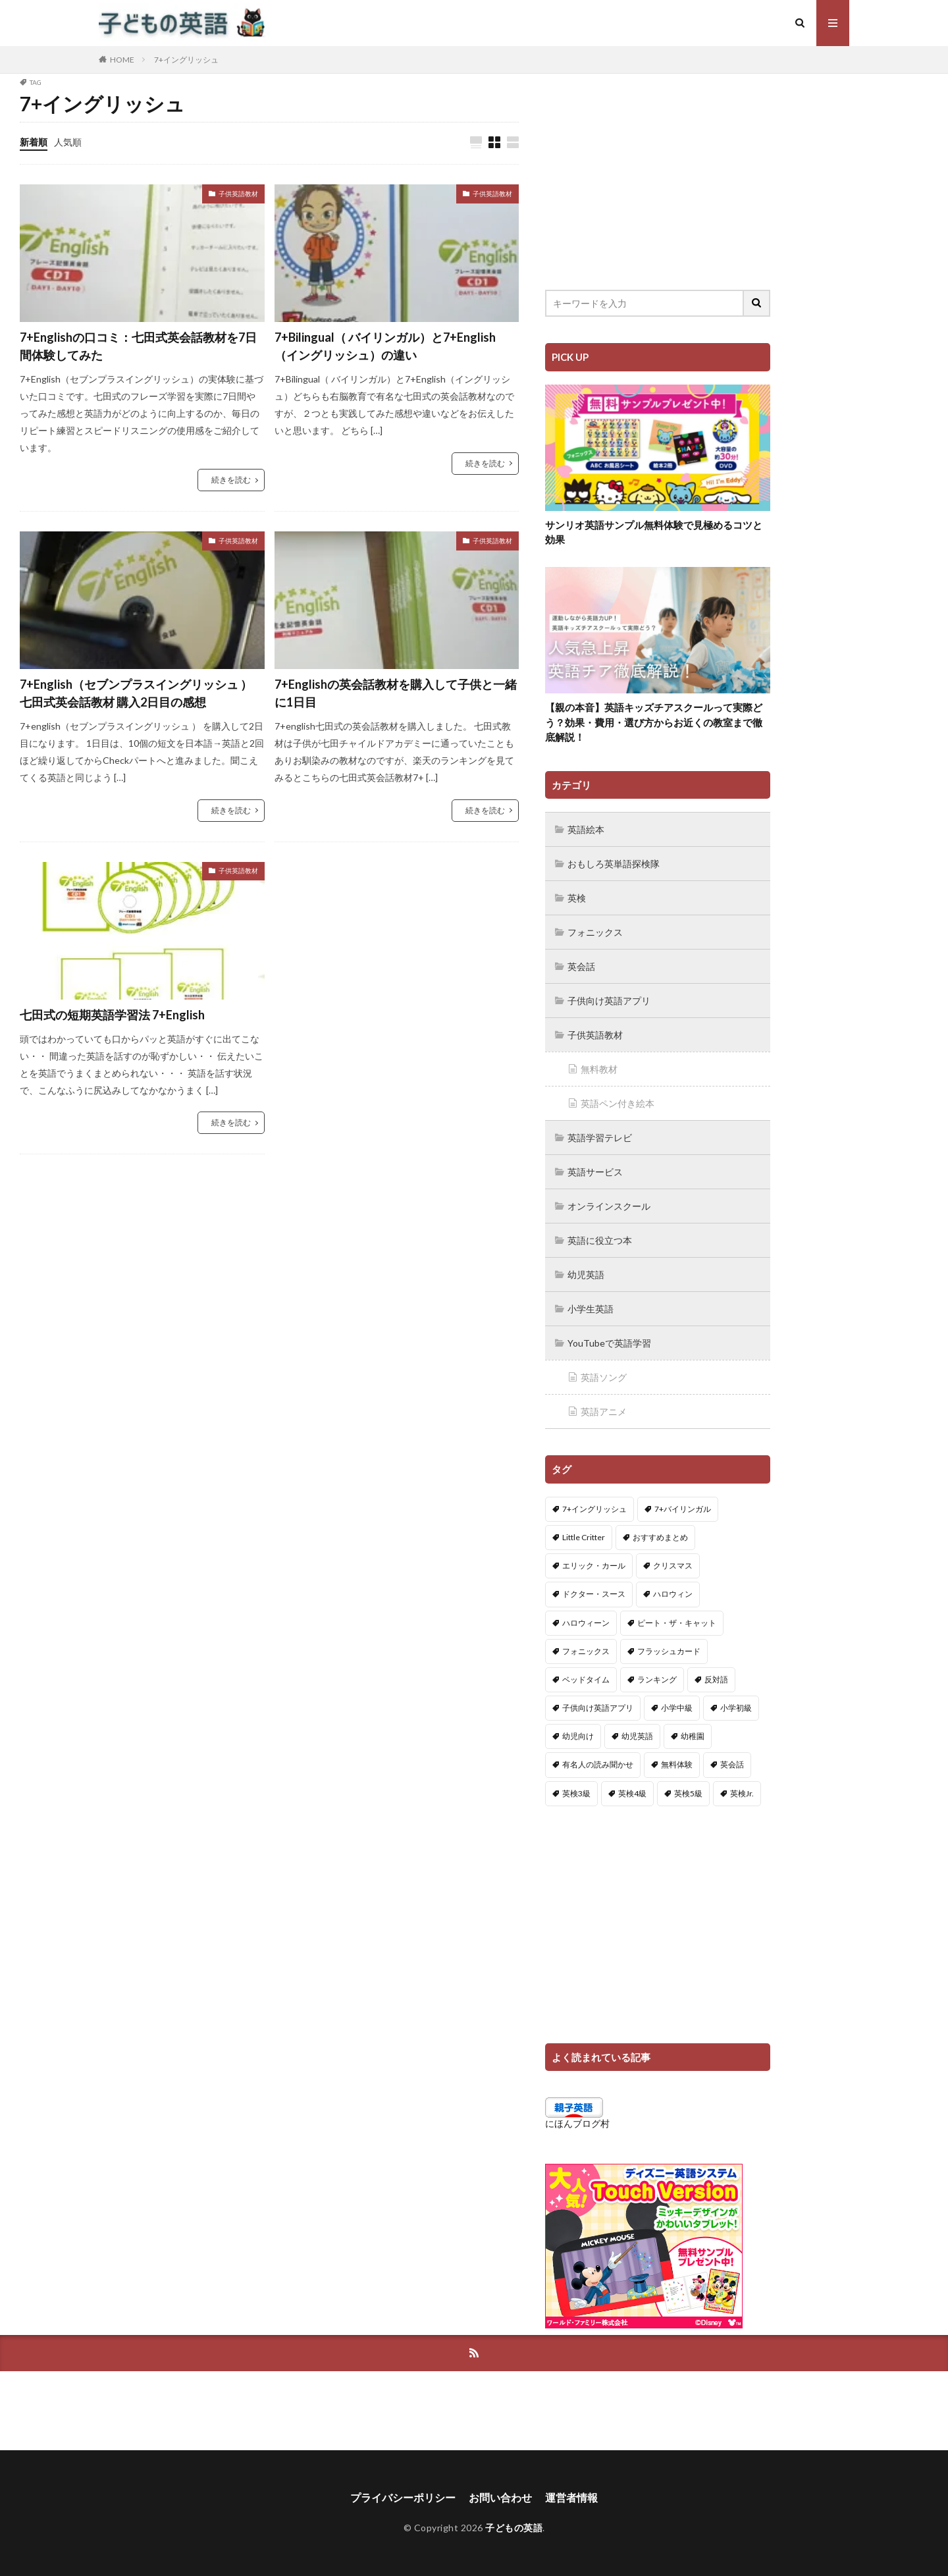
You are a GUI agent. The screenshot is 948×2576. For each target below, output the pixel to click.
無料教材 (599, 1069)
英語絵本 (585, 829)
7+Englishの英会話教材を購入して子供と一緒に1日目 (396, 693)
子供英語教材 (238, 194)
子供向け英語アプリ (608, 1000)
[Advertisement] (657, 171)
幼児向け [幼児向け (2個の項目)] (578, 1736)
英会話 (581, 966)
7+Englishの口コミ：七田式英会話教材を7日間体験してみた (138, 346)
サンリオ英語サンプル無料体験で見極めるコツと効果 (653, 532)
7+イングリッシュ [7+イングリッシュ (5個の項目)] (594, 1509)
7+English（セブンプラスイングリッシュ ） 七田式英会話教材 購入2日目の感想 (136, 693)
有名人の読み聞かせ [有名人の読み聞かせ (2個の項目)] (597, 1764)
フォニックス (595, 932)
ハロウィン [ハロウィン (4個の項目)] (673, 1594)
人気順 (68, 142)
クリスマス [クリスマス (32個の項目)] (673, 1565)
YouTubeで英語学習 (609, 1343)
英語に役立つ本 (599, 1240)
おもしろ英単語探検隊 (613, 863)
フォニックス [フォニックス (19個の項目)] (586, 1651)
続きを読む (231, 480)
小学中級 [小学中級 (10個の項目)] (677, 1708)
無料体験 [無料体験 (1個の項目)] (677, 1764)
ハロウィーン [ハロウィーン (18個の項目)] (586, 1623)
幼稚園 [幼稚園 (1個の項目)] (692, 1736)
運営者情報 (571, 2497)
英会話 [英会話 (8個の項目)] (732, 1764)
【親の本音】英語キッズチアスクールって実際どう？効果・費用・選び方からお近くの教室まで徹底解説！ (653, 722)
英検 (576, 897)
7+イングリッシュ (186, 60)
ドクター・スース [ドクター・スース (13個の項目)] (593, 1594)
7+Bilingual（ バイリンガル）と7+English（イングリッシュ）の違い (385, 346)
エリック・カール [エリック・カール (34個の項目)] (593, 1565)
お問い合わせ (500, 2497)
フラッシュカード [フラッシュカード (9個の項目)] (668, 1651)
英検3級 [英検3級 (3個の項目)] (576, 1793)
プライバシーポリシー (403, 2497)
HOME (122, 60)
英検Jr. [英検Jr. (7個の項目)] (742, 1793)
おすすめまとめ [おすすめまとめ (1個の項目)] (660, 1537)
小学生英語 (590, 1308)
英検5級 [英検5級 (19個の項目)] (688, 1793)
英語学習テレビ (599, 1137)
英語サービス (595, 1171)
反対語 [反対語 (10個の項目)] (716, 1679)
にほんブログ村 (577, 2123)
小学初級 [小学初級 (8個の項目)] (736, 1708)
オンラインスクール (608, 1206)
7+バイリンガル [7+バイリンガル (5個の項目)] (682, 1509)
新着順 (33, 142)
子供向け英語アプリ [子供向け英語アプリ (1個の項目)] (597, 1708)
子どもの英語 (513, 2527)
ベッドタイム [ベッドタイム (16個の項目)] (586, 1679)
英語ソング (604, 1377)
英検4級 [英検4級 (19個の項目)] (632, 1793)
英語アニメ (604, 1411)
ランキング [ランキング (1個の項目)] (657, 1679)
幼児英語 (585, 1274)
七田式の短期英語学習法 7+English (112, 1014)
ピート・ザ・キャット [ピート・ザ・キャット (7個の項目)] (676, 1623)
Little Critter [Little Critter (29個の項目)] (583, 1537)
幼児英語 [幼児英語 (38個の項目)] (637, 1736)
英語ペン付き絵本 (617, 1103)
